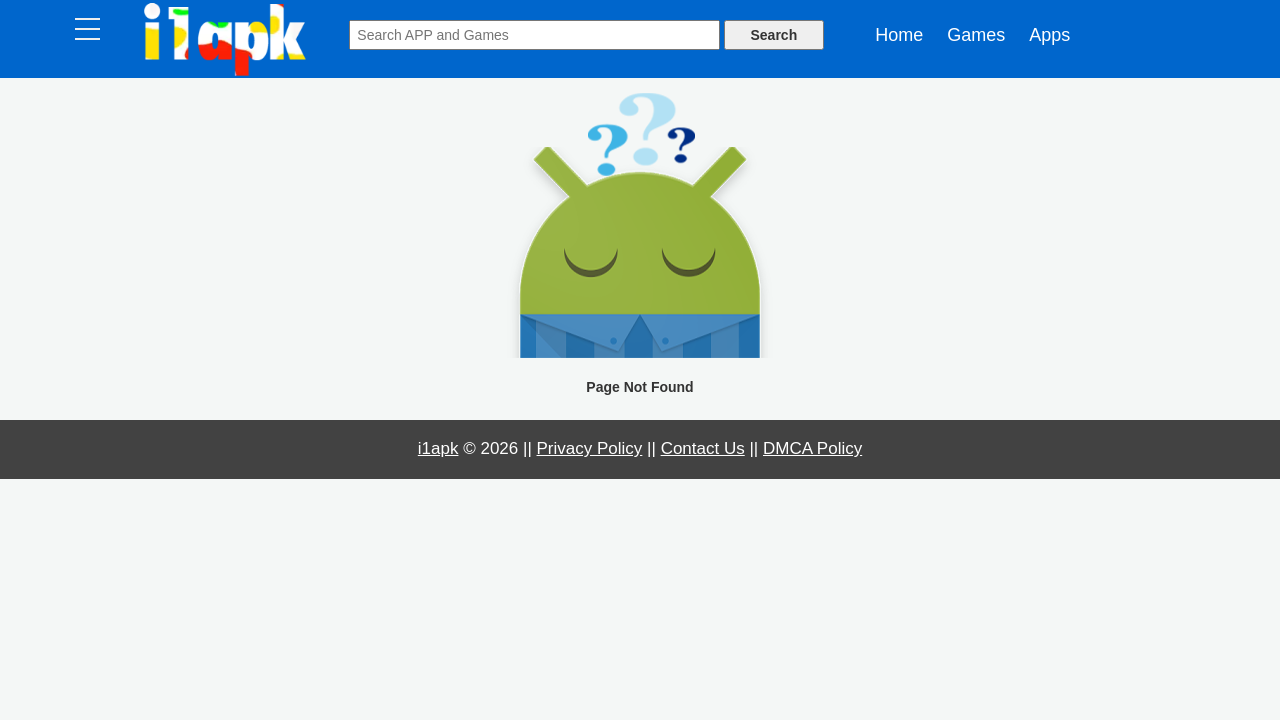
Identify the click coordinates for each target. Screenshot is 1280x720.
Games (976, 35)
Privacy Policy (590, 448)
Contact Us (703, 448)
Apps (1049, 35)
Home (899, 35)
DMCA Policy (812, 448)
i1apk (438, 448)
